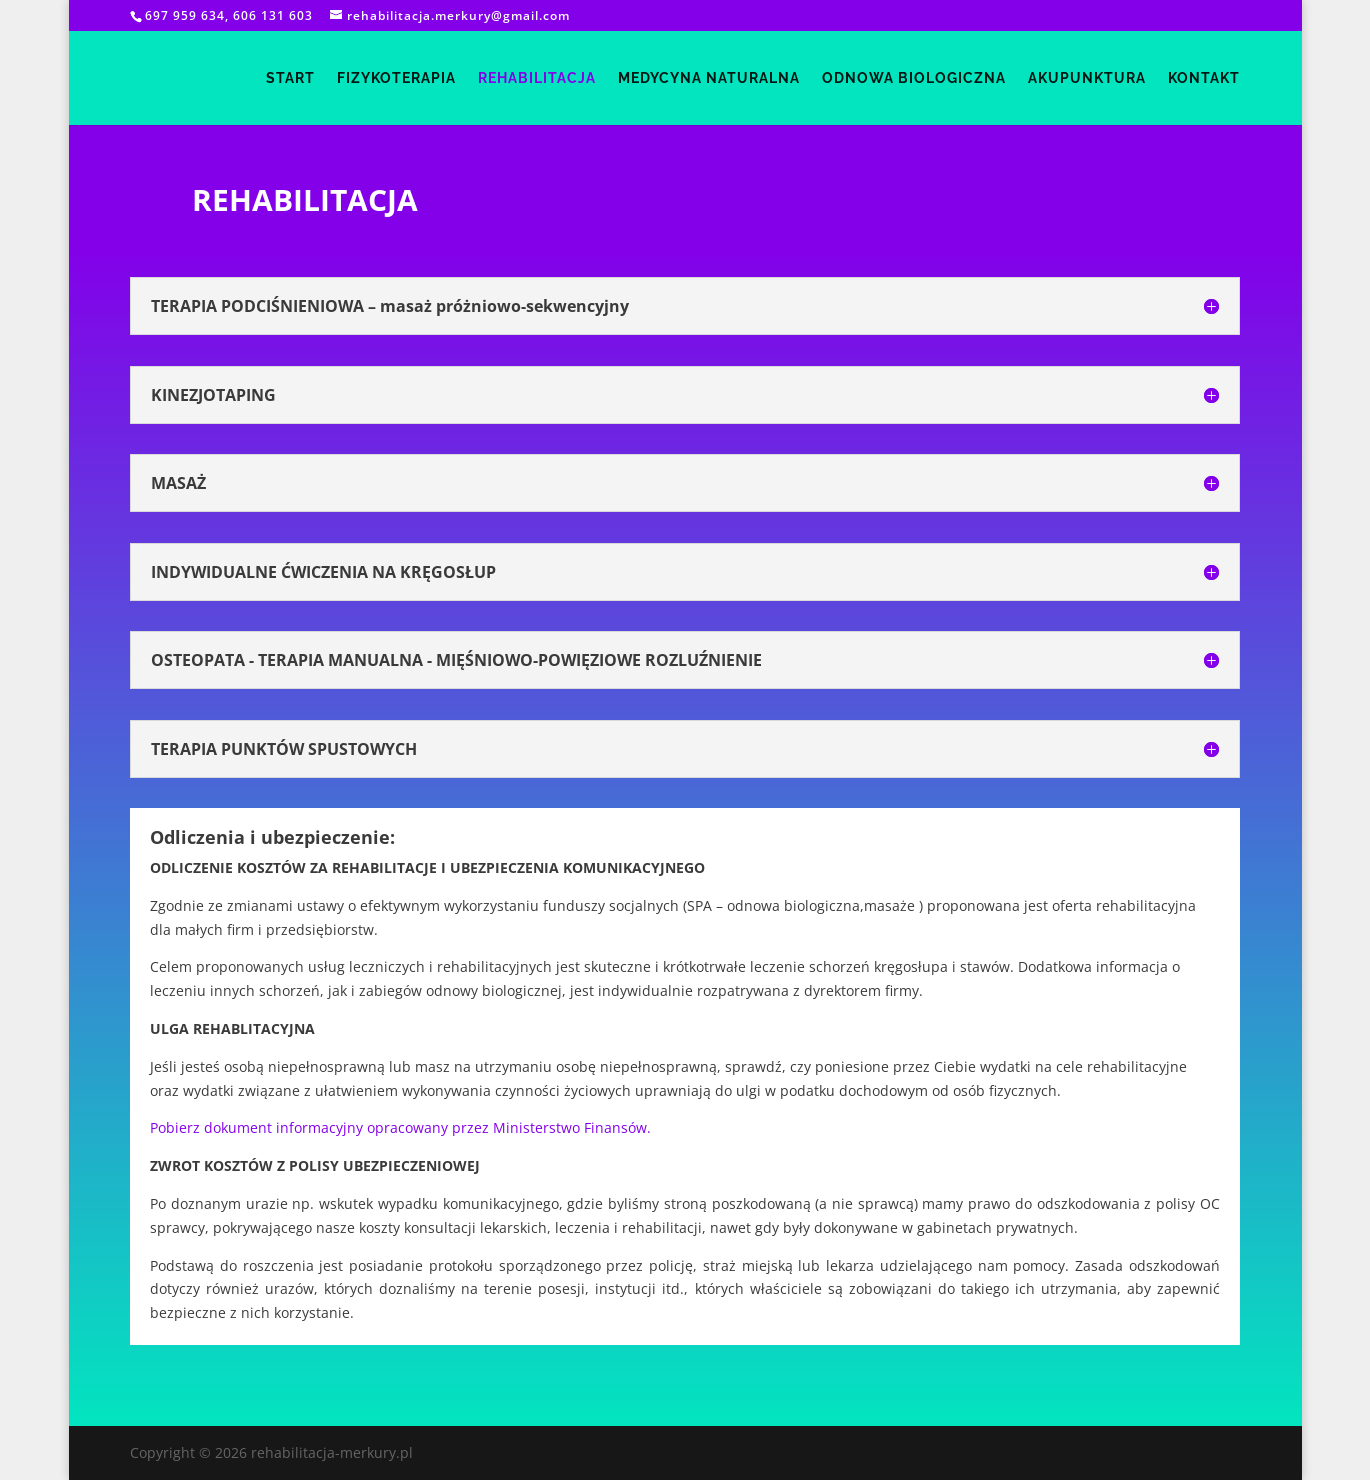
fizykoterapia (396, 78)
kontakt (1204, 78)
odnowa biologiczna (914, 78)
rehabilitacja (537, 78)
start (290, 78)
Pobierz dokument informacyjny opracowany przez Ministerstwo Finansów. (400, 1127)
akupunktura (1087, 78)
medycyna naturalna (709, 78)
